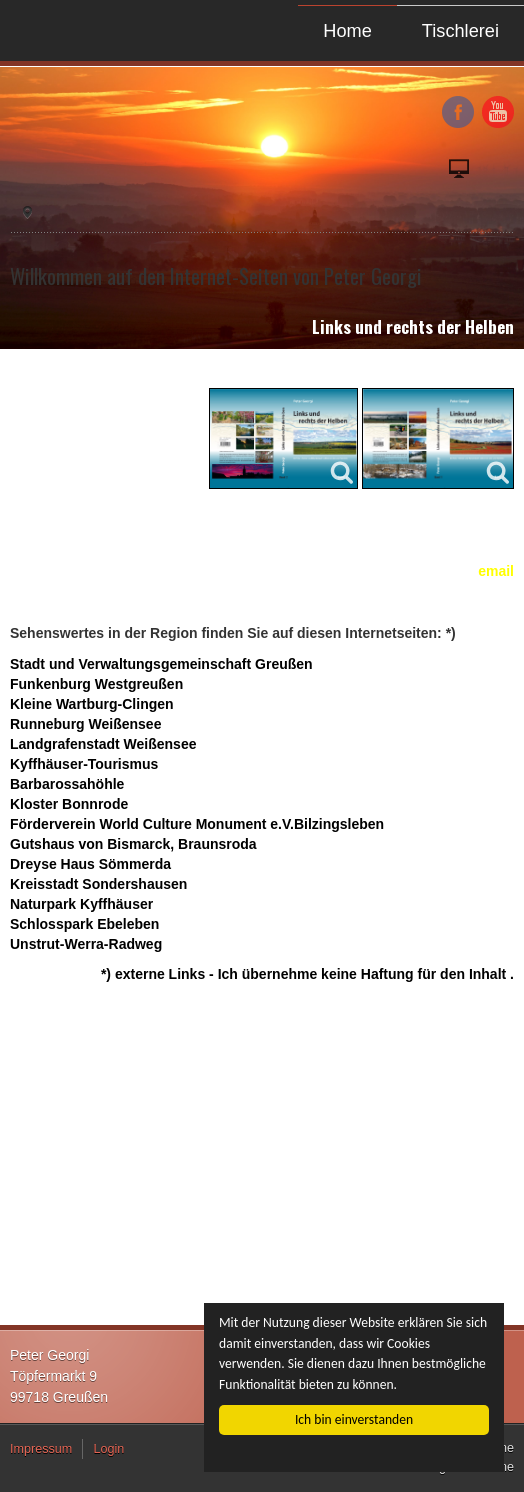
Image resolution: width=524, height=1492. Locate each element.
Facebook (458, 112)
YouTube (498, 112)
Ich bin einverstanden (354, 1419)
